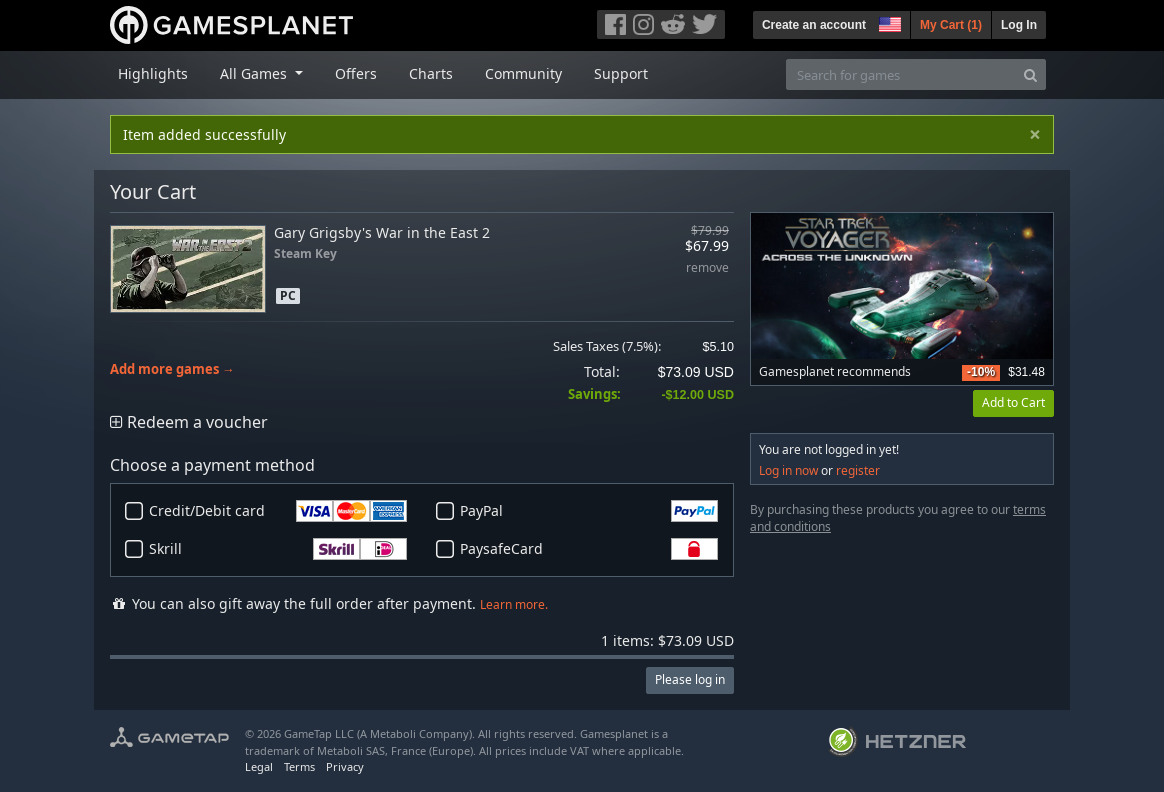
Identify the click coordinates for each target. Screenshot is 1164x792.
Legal (259, 766)
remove (707, 268)
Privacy (345, 766)
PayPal (589, 511)
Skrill (278, 549)
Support (621, 73)
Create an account (814, 25)
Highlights (153, 73)
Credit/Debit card (278, 511)
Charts (431, 73)
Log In (1019, 25)
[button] (888, 22)
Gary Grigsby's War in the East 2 (382, 232)
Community (523, 73)
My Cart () (951, 25)
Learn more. (514, 604)
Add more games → (172, 369)
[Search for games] (901, 74)
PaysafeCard (589, 549)
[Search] (1030, 74)
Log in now (788, 470)
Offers (356, 73)
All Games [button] (255, 73)
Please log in (690, 679)
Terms (299, 766)
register (858, 470)
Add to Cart (1013, 402)
